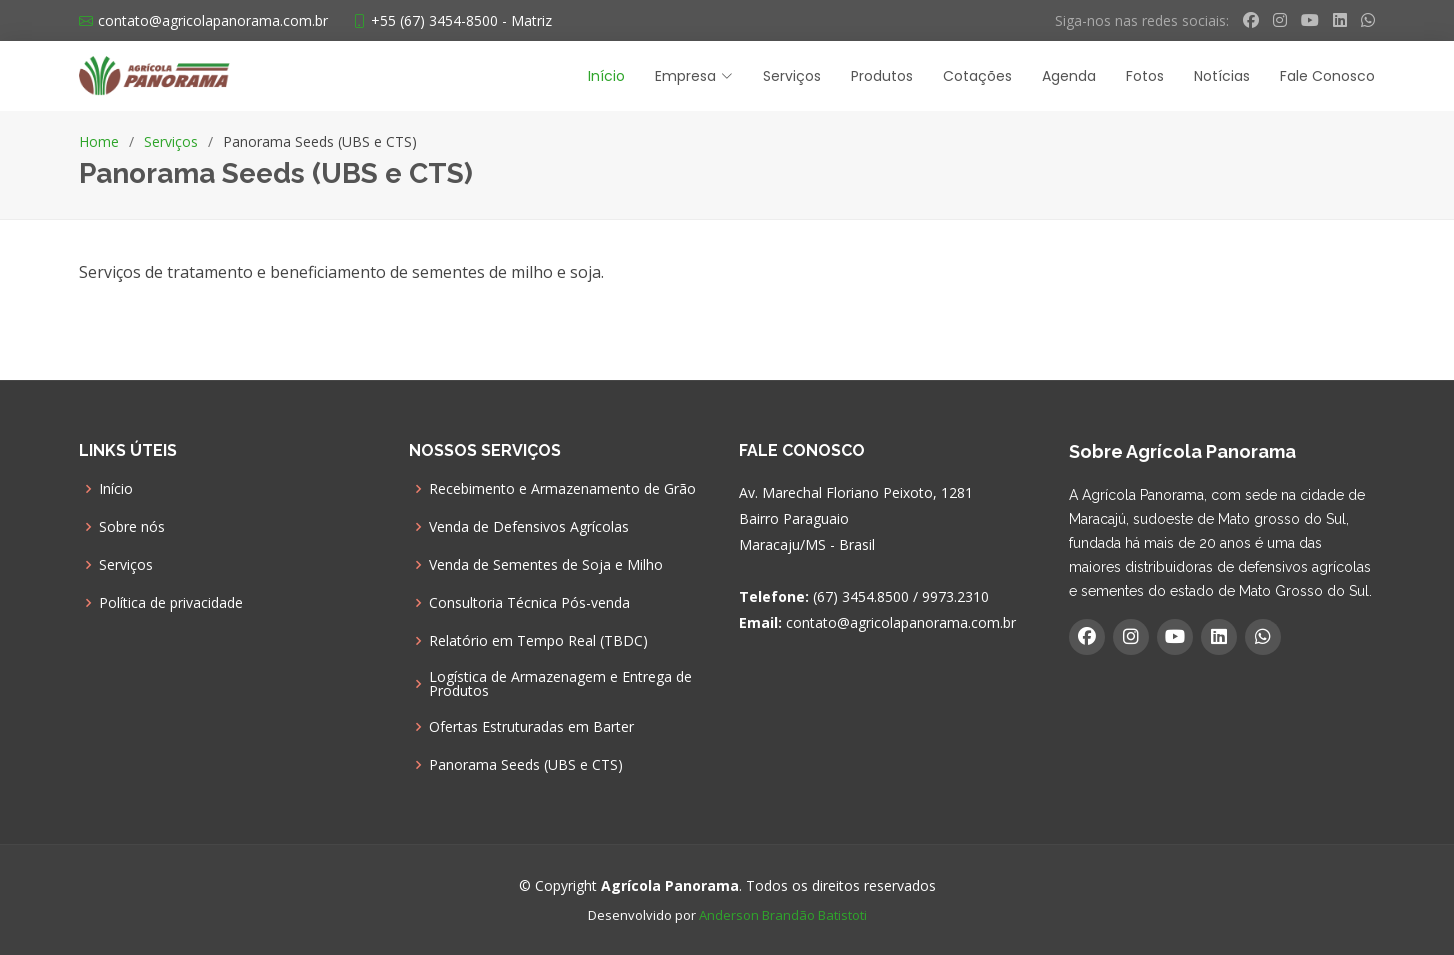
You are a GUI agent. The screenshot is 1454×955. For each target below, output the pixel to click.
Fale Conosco (1327, 76)
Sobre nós (132, 527)
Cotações (977, 76)
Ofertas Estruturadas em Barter (531, 727)
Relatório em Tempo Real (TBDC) (538, 641)
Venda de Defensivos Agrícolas (529, 527)
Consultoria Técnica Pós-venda (529, 603)
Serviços (792, 76)
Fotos (1145, 76)
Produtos (882, 76)
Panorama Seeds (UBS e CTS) (526, 765)
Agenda (1069, 76)
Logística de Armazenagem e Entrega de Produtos (560, 684)
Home (99, 141)
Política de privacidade (171, 603)
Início (606, 76)
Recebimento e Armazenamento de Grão (562, 489)
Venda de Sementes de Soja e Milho (546, 565)
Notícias (1222, 76)
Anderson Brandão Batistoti (783, 915)
